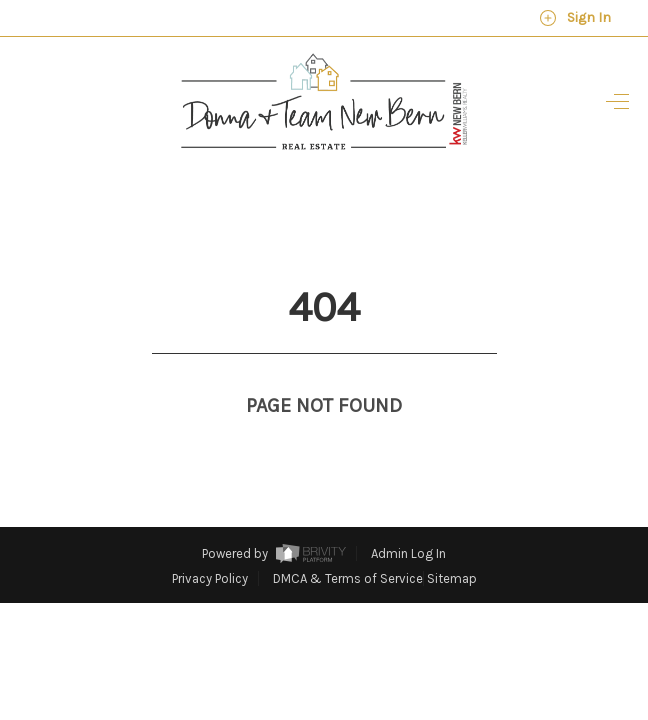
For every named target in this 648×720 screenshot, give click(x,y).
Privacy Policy (210, 541)
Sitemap (452, 541)
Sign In (575, 18)
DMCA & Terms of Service (348, 541)
